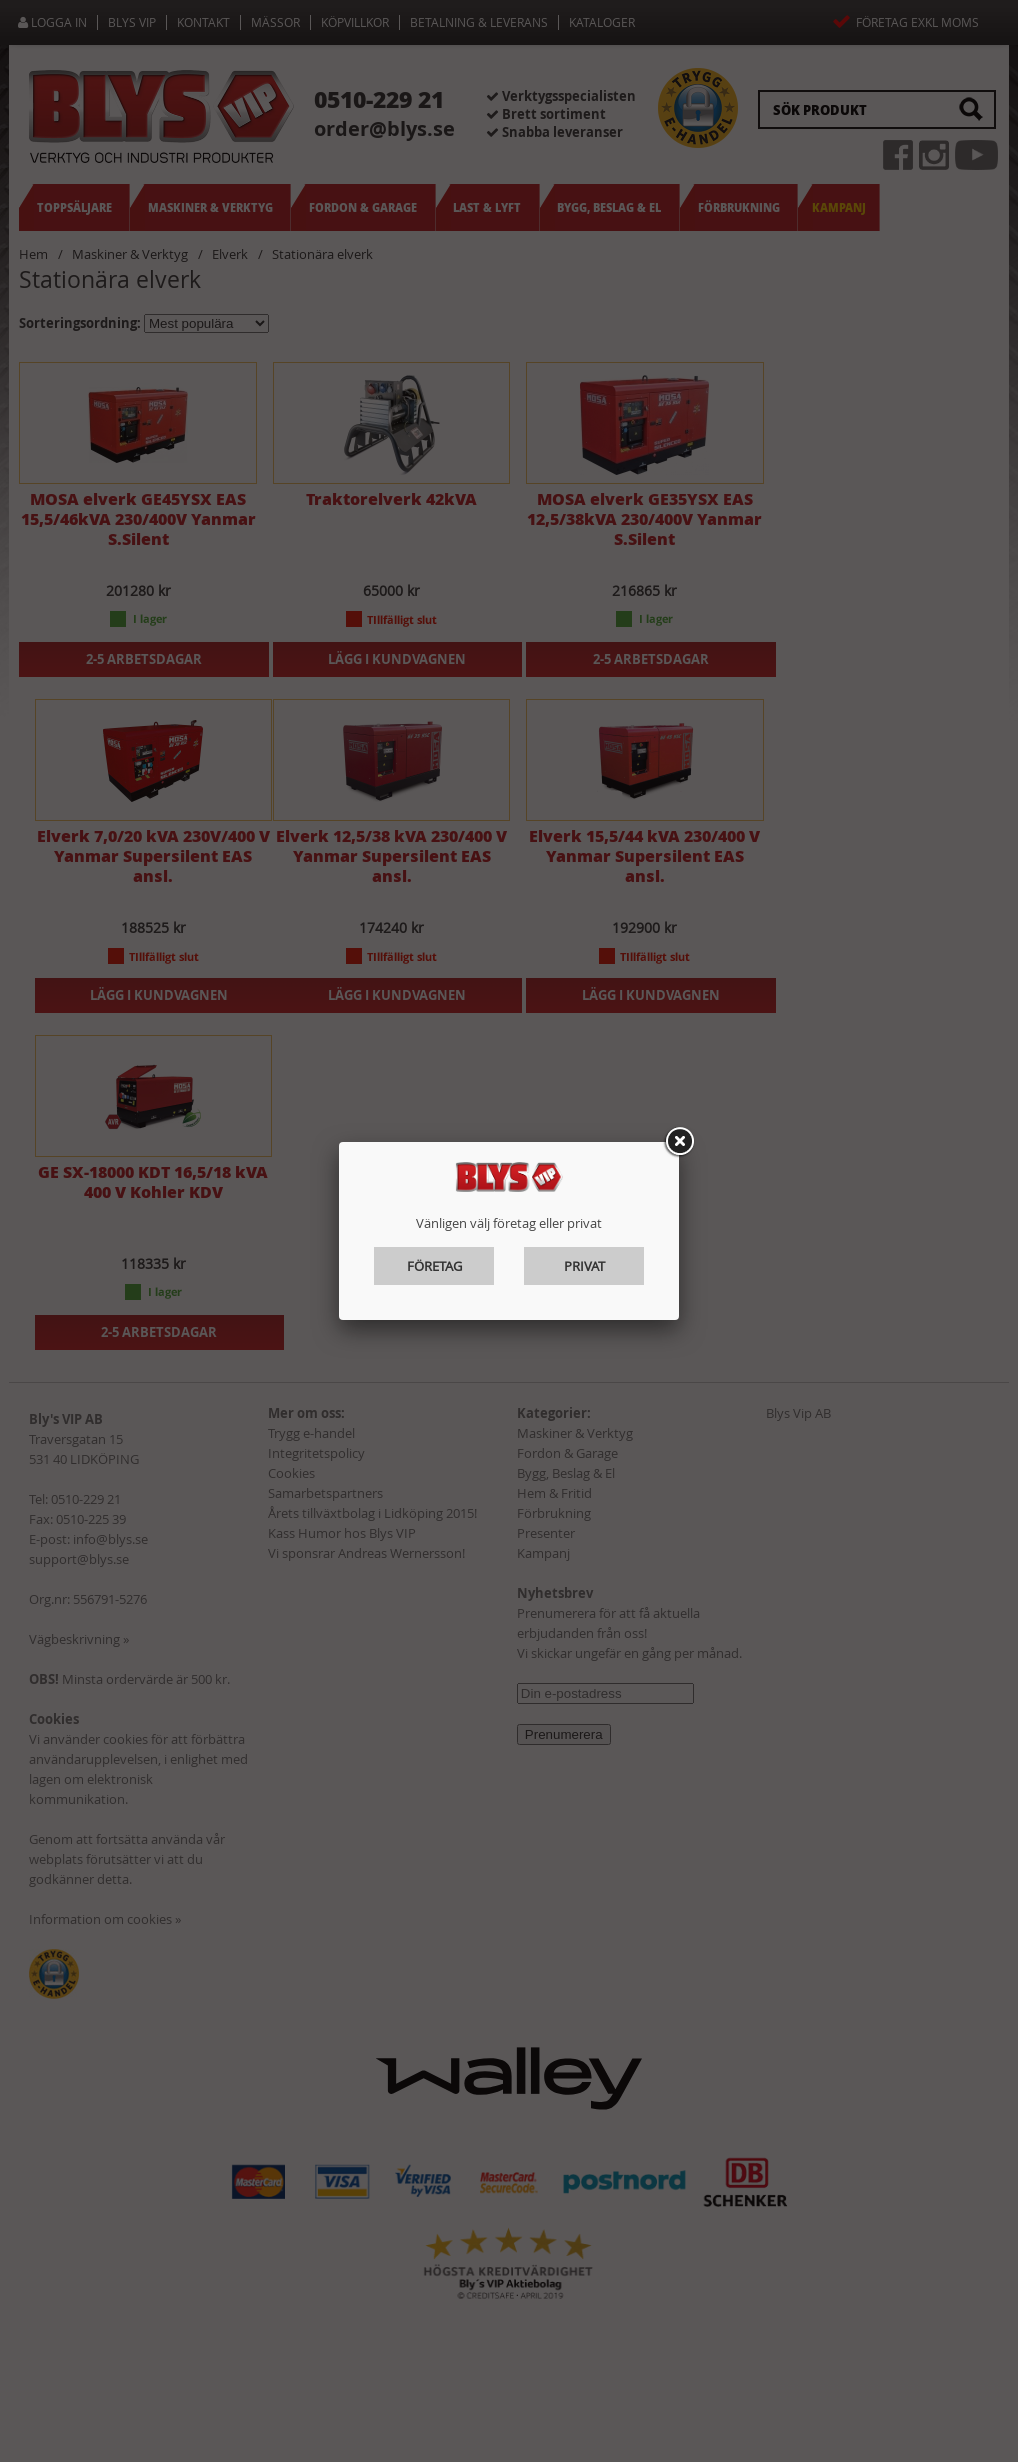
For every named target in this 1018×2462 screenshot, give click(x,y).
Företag (434, 1266)
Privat (584, 1266)
